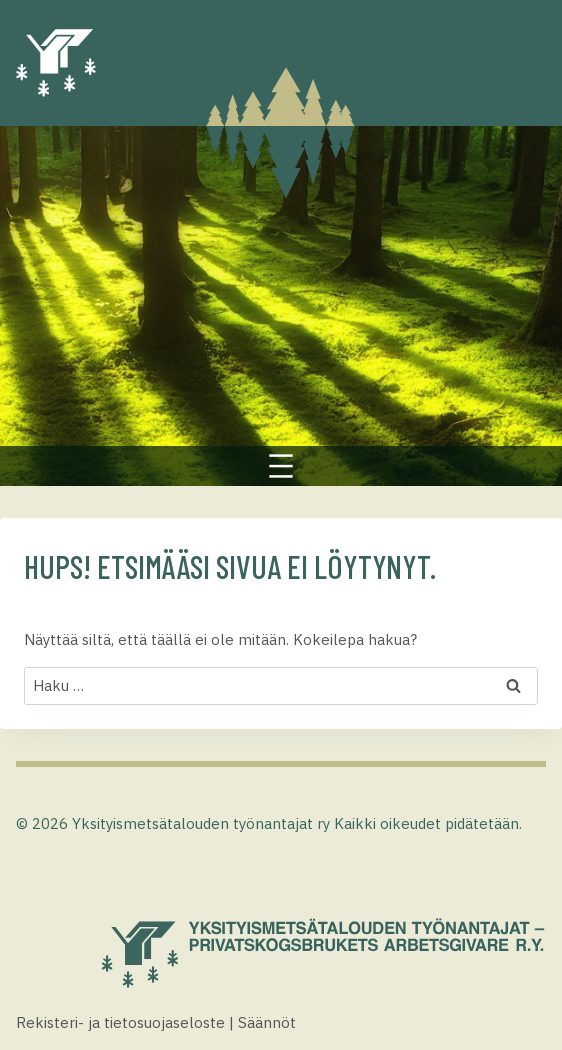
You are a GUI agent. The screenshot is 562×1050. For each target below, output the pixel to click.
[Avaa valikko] (281, 466)
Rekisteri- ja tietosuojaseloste (120, 1022)
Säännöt (267, 1022)
